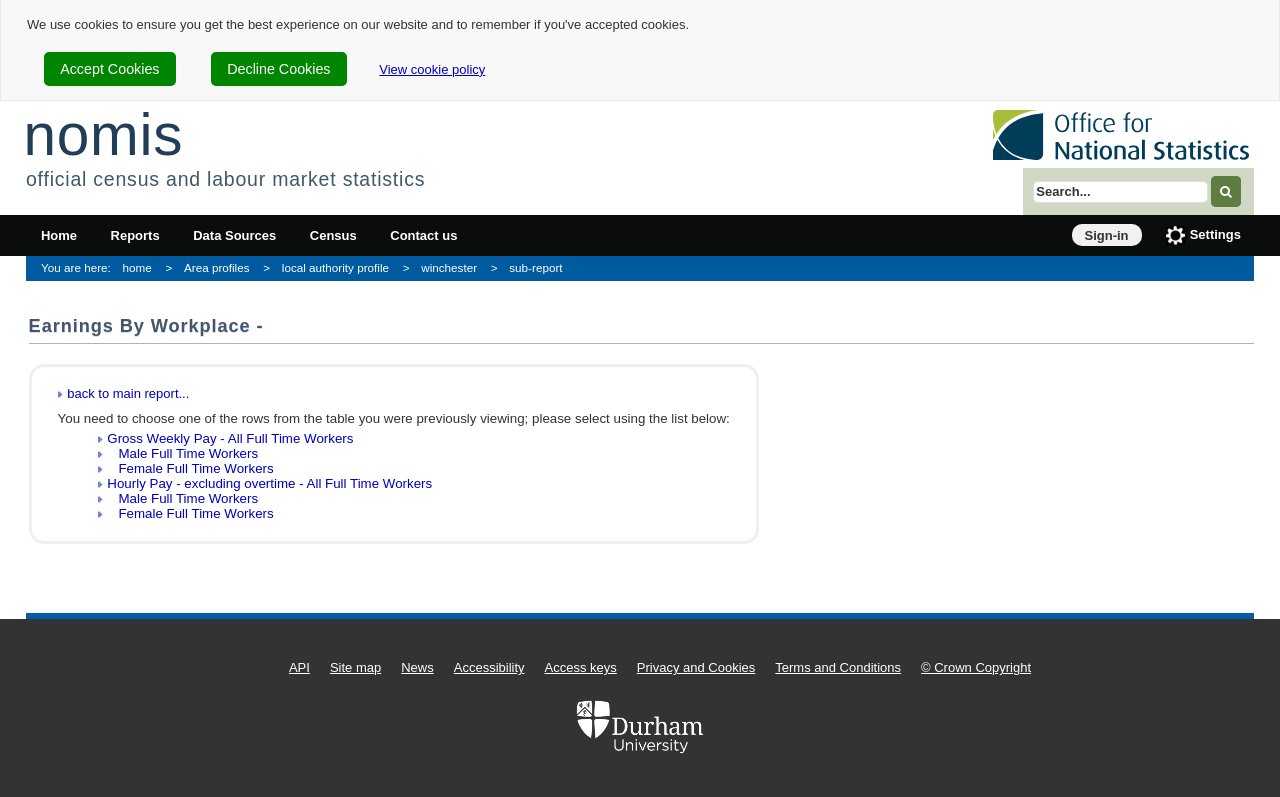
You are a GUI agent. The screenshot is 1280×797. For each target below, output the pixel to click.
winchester (449, 267)
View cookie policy (432, 69)
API (299, 667)
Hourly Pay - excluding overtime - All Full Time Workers (269, 483)
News (417, 667)
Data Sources (234, 235)
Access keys (581, 667)
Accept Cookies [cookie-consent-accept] (109, 69)
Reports (135, 235)
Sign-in (1107, 235)
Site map (355, 667)
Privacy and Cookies (696, 667)
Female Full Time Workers (190, 468)
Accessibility (489, 667)
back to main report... (128, 393)
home (137, 267)
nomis (103, 134)
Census (333, 235)
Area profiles (217, 267)
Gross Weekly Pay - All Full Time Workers (230, 438)
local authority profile (335, 267)
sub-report (535, 267)
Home (59, 235)
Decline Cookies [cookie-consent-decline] (278, 69)
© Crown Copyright (976, 667)
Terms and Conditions (838, 667)
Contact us (423, 235)
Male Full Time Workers (182, 453)
